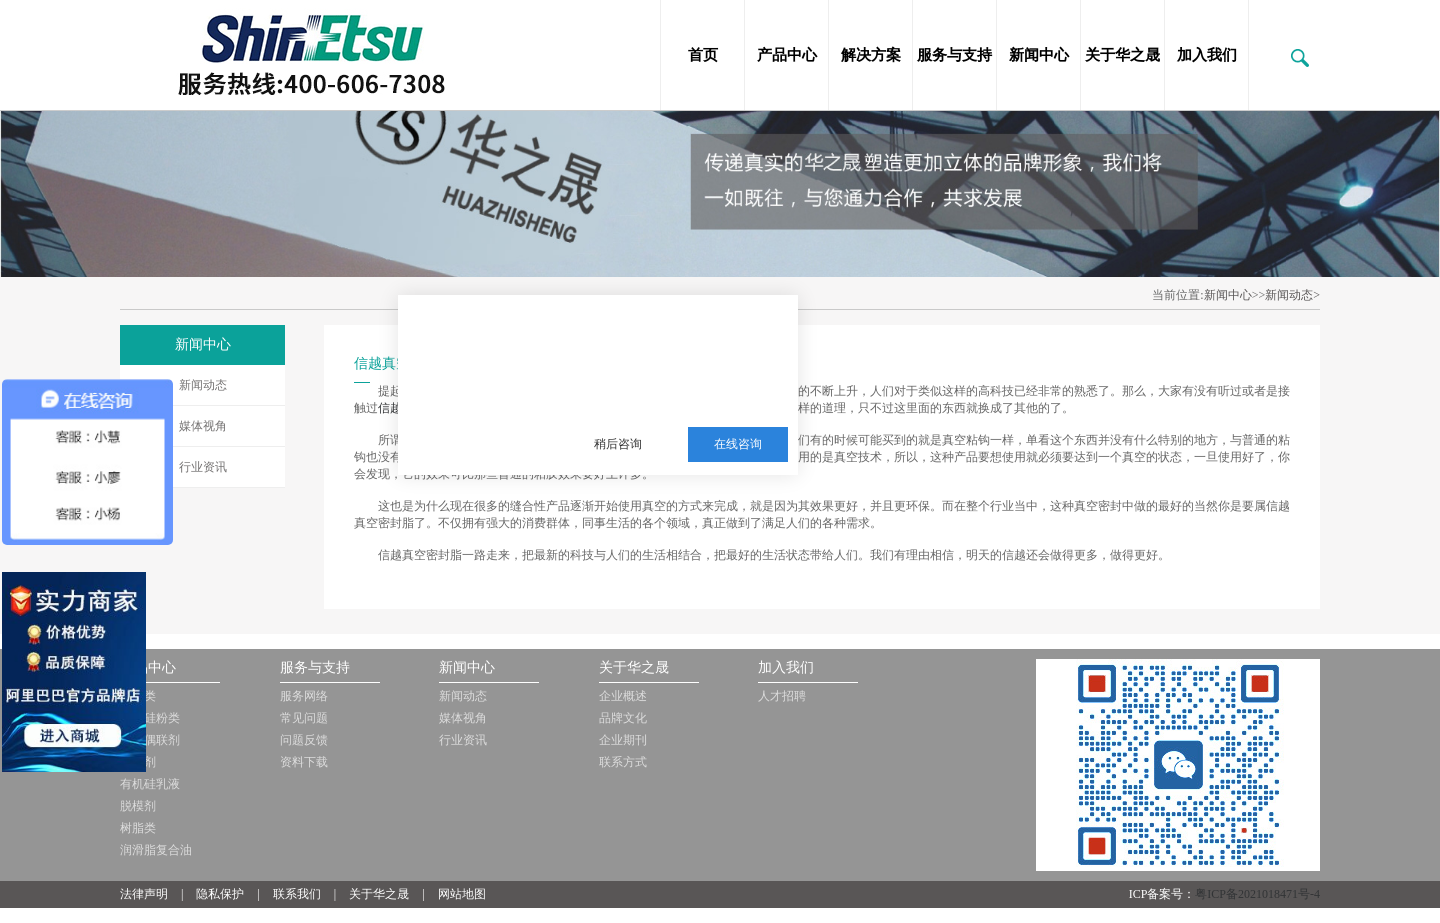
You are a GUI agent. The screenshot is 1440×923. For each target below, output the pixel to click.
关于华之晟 (1122, 55)
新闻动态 (203, 385)
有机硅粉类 (150, 718)
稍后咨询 (618, 444)
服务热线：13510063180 (662, 395)
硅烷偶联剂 (150, 740)
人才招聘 (782, 696)
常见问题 (304, 718)
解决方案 (871, 55)
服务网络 (304, 696)
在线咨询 (738, 444)
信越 (390, 408)
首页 (703, 55)
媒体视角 (203, 426)
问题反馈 (304, 740)
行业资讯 (203, 467)
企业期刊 (623, 740)
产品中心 (787, 55)
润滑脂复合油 (156, 850)
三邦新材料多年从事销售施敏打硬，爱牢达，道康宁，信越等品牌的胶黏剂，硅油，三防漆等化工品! (676, 346)
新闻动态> (1292, 295)
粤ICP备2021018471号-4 (1257, 894)
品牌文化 (623, 718)
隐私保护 (220, 894)
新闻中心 (1039, 55)
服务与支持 (954, 55)
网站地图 (462, 894)
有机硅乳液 (150, 784)
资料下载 (304, 762)
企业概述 (623, 696)
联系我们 (297, 894)
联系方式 (623, 762)
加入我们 (1207, 55)
